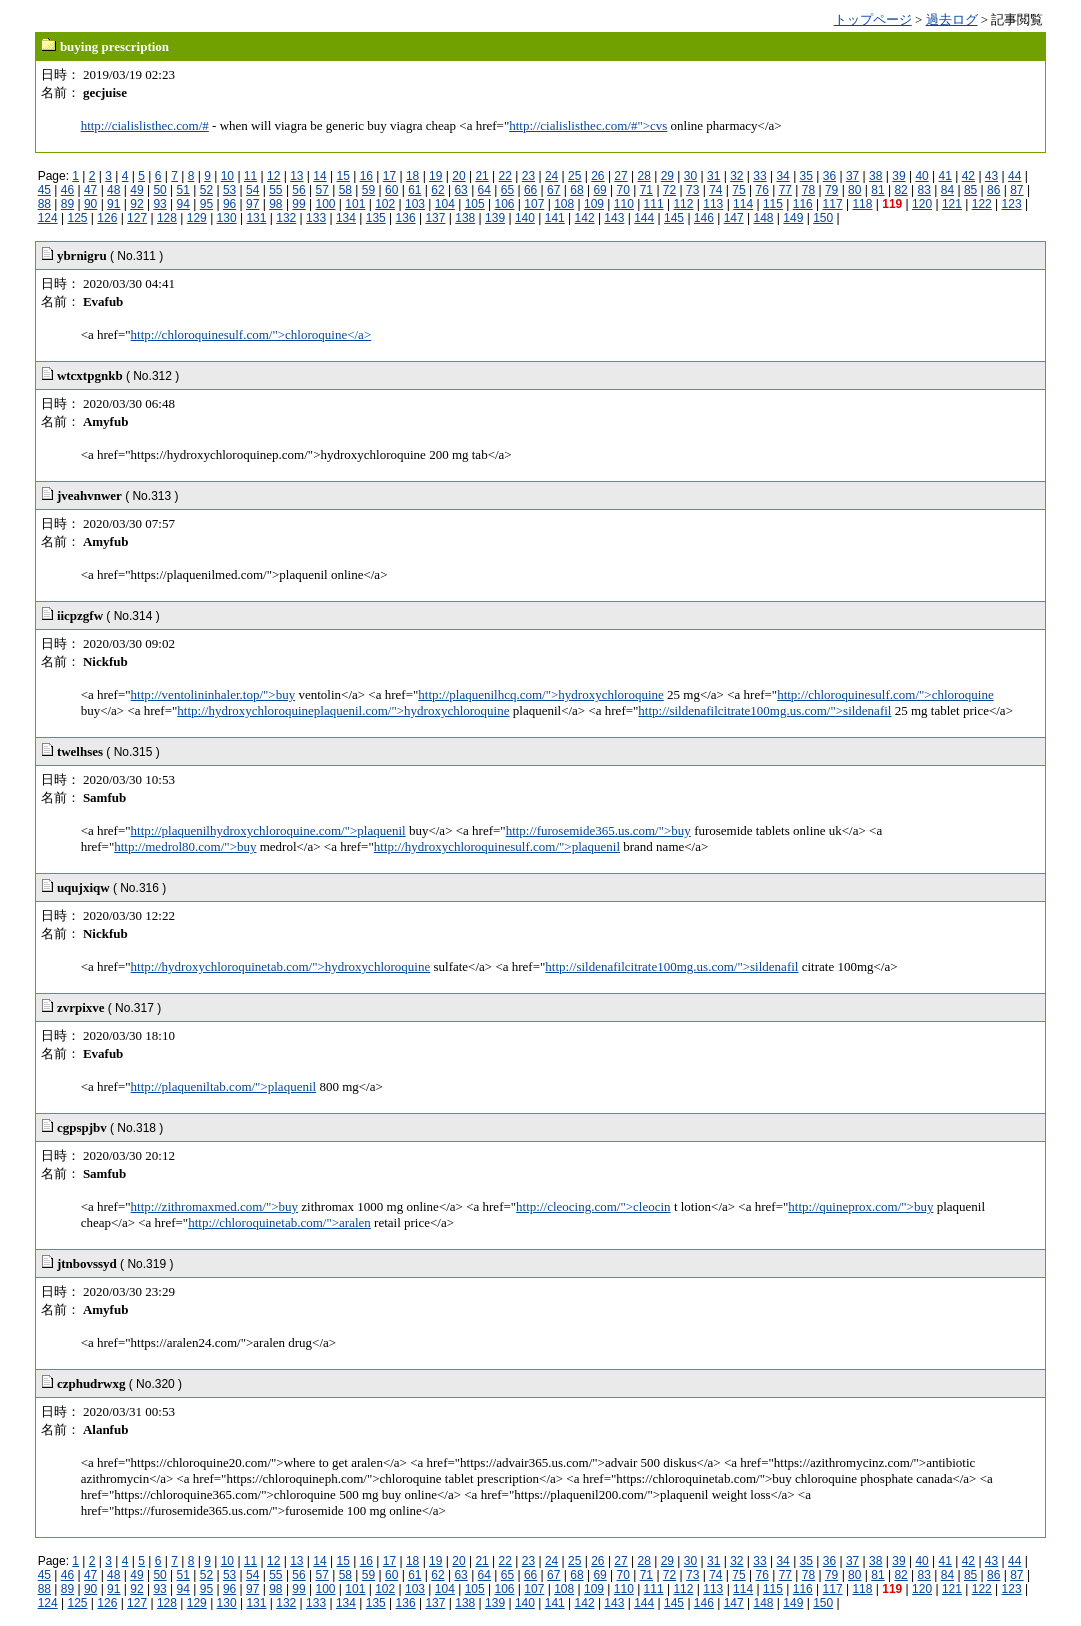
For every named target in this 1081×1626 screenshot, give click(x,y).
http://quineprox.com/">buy (860, 1206)
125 (77, 218)
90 (90, 204)
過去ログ (952, 19)
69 (599, 190)
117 (833, 204)
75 (738, 190)
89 (67, 204)
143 (614, 218)
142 (585, 218)
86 (993, 190)
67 (553, 190)
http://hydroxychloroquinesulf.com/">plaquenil (497, 846)
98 (275, 204)
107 (534, 204)
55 (275, 190)
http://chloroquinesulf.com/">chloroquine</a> (251, 334)
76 (761, 190)
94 (183, 204)
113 (713, 204)
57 (322, 190)
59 (368, 190)
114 (743, 204)
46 (67, 190)
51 (183, 190)
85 (970, 190)
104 (445, 204)
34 (782, 176)
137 (435, 218)
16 (366, 176)
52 (206, 190)
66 (530, 190)
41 (945, 176)
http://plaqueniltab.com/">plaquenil (224, 1086)
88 (44, 204)
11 (250, 176)
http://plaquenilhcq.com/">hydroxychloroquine (541, 694)
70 (623, 190)
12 (273, 176)
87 (1016, 190)
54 (252, 190)
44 (1014, 176)
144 (644, 218)
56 (298, 190)
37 (852, 176)
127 (137, 218)
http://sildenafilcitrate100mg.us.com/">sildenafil (764, 710)
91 (113, 204)
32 (736, 176)
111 (654, 204)
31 (713, 176)
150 (823, 218)
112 (683, 204)
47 (90, 190)
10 (227, 176)
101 (355, 204)
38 (875, 176)
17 (389, 176)
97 (252, 204)
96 (229, 204)
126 (107, 218)
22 (505, 176)
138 (465, 218)
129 (197, 218)
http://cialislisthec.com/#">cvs (588, 125)
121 (952, 204)
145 (674, 218)
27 (620, 176)
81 (877, 190)
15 (342, 176)
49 (136, 190)
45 (44, 190)
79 (831, 190)
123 (1012, 204)
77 (785, 190)
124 (48, 218)
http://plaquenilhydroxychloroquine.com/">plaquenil (268, 830)
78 (808, 190)
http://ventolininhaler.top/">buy (213, 694)
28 (644, 176)
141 (555, 218)
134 (346, 218)
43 (991, 176)
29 (667, 176)
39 (898, 176)
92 (136, 204)
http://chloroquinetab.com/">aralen (279, 1222)
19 (435, 176)
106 (504, 204)
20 (458, 176)
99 (298, 204)
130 (227, 218)
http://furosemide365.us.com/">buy (598, 830)
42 (968, 176)
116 (803, 204)
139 (495, 218)
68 (576, 190)
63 (460, 190)
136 (406, 218)
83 (924, 190)
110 (624, 204)
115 (773, 204)
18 (412, 176)
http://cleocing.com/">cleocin (593, 1206)
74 (715, 190)
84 (947, 190)
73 (692, 190)
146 (704, 218)
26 (597, 176)
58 (345, 190)
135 (376, 218)
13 (296, 176)
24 (551, 176)
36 (829, 176)
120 (922, 204)
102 (385, 204)
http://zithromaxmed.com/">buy (215, 1206)
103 (415, 204)
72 (669, 190)
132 (286, 218)
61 (414, 190)
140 (525, 218)
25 (574, 176)
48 (113, 190)
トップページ (873, 19)
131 (256, 218)
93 (159, 204)
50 (159, 190)
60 (391, 190)
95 (206, 204)
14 (319, 176)
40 (921, 176)
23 (528, 176)
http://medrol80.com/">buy (185, 846)
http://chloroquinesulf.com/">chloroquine (885, 694)
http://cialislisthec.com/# (145, 125)
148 (764, 218)
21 (481, 176)
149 (793, 218)
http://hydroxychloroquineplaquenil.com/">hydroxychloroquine (343, 710)
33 (759, 176)
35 (806, 176)
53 (229, 190)
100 (326, 204)
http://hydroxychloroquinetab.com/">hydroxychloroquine (281, 966)
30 (690, 176)
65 (507, 190)
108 (564, 204)
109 (594, 204)
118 (862, 204)
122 (982, 204)
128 (167, 218)
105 (475, 204)
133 (316, 218)
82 (900, 190)
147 (734, 218)
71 (646, 190)
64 (484, 190)
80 (854, 190)
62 (437, 190)
